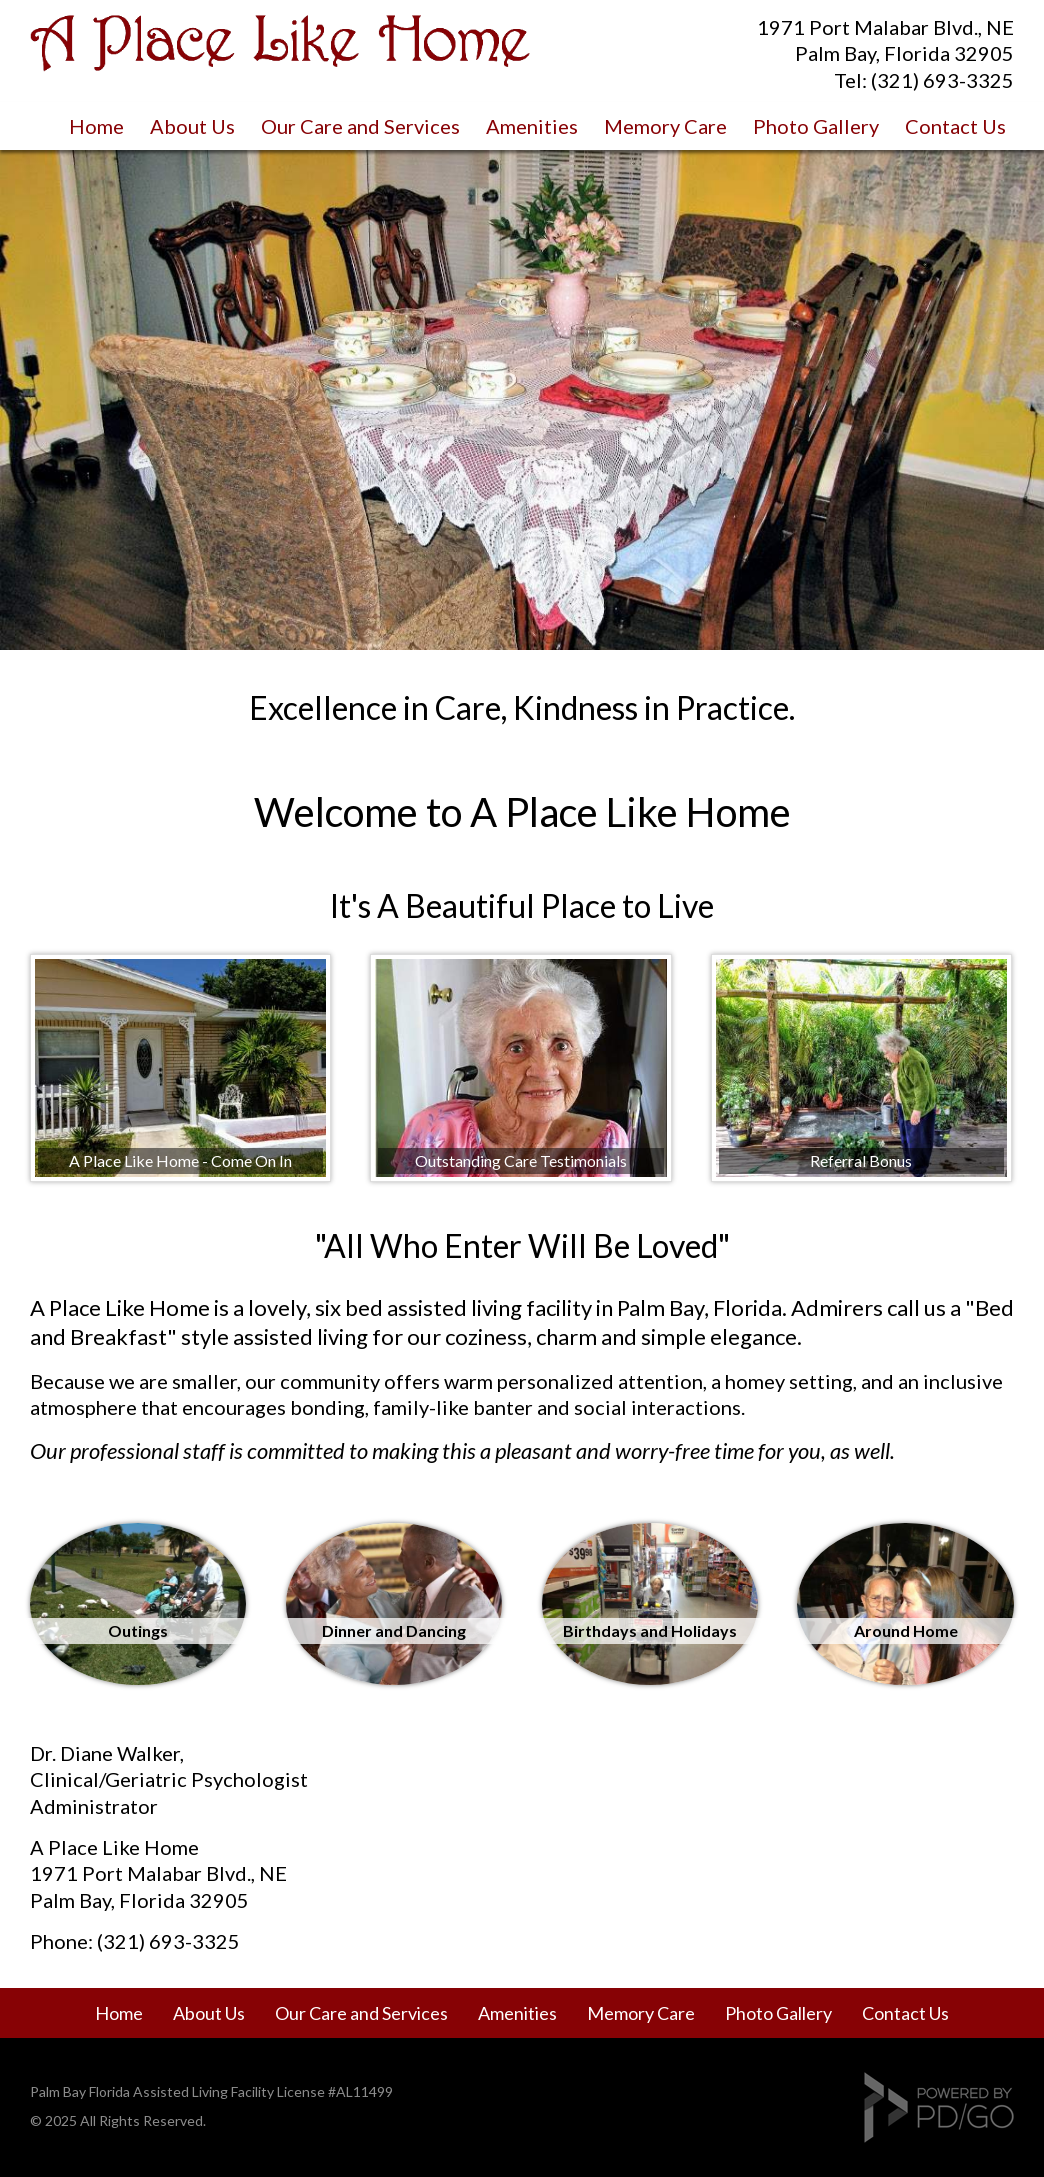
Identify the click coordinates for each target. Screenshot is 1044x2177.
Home (96, 126)
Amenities (532, 126)
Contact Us (955, 126)
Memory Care (665, 126)
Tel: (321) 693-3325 (924, 80)
